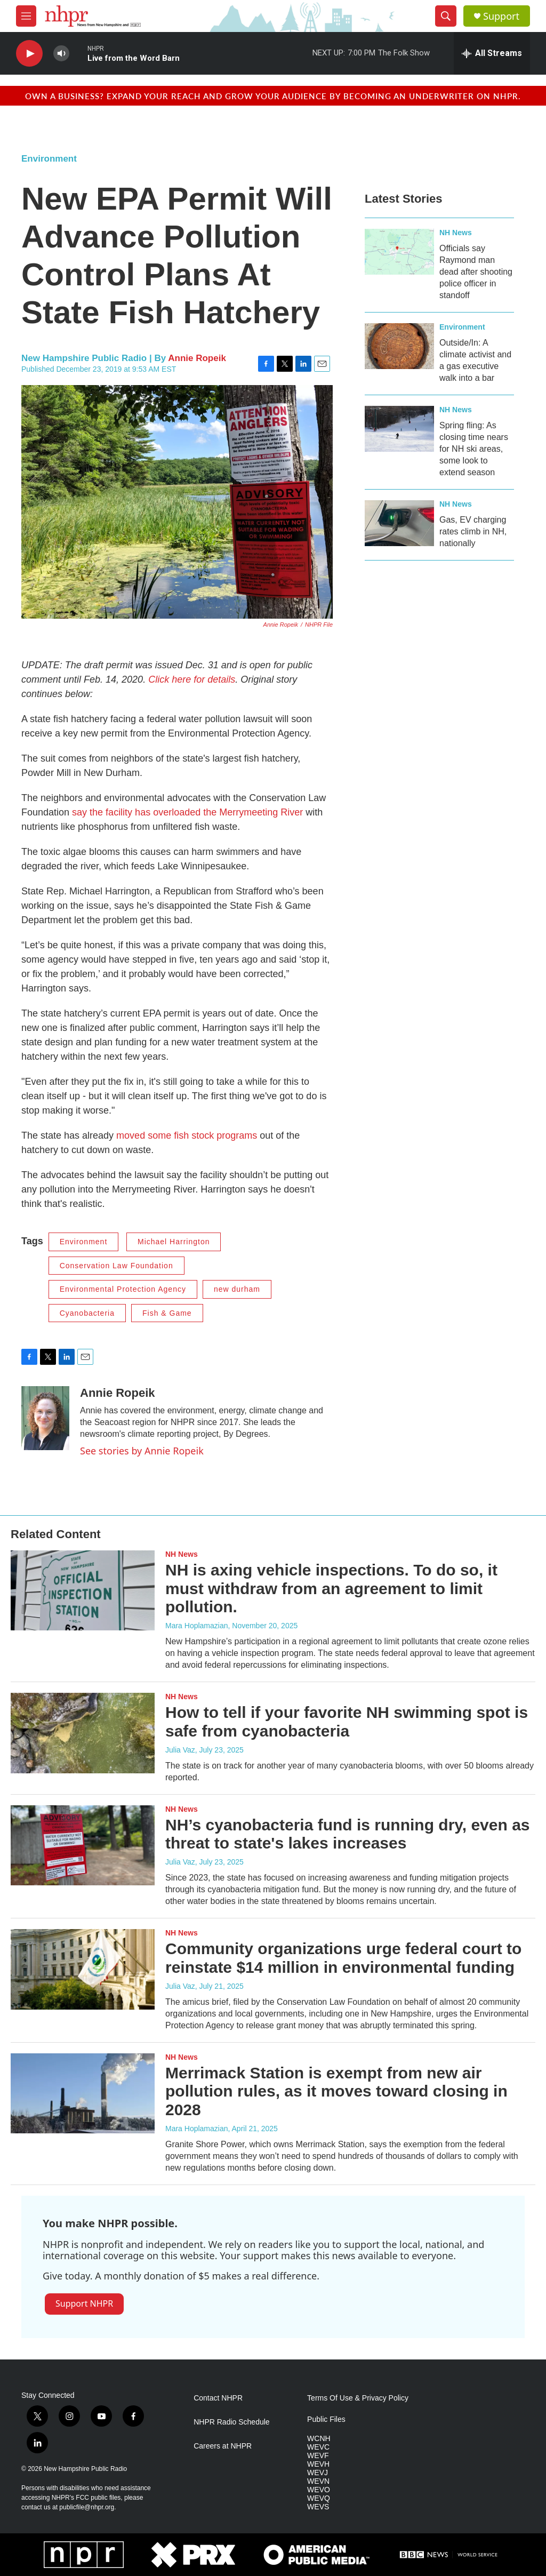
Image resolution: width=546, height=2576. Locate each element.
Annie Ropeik (197, 358)
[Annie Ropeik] (45, 1418)
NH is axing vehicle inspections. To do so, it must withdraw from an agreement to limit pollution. (331, 1588)
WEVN (318, 2481)
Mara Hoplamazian (196, 1625)
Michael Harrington (174, 1241)
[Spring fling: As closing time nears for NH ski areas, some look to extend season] (399, 429)
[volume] (61, 54)
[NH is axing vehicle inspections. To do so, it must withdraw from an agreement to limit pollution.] (83, 1590)
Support (501, 16)
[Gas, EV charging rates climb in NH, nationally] (399, 523)
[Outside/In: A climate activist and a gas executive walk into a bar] (399, 346)
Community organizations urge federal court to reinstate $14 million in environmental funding (343, 1958)
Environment (49, 159)
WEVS (318, 2507)
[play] (29, 53)
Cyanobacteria (87, 1313)
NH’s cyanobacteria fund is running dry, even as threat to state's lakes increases (347, 1834)
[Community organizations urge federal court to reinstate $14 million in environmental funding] (83, 1969)
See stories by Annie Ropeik (142, 1450)
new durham (237, 1289)
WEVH (318, 2464)
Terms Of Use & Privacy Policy (357, 2398)
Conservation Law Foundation (116, 1265)
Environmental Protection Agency (123, 1289)
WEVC (318, 2447)
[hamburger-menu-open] (26, 16)
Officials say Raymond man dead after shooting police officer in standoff (475, 272)
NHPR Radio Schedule (231, 2422)
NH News (455, 232)
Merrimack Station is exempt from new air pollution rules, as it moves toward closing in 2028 (336, 2091)
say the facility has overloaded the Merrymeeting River (187, 812)
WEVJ (317, 2473)
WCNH (319, 2439)
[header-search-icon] (445, 16)
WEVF (317, 2456)
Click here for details (191, 679)
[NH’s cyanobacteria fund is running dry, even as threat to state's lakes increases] (83, 1845)
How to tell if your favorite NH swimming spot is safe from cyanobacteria (346, 1721)
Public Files (326, 2419)
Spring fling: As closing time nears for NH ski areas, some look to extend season (473, 449)
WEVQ (318, 2498)
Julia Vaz (180, 1750)
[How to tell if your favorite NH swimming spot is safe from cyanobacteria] (83, 1733)
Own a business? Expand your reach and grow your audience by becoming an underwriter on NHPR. (273, 95)
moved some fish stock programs (186, 1135)
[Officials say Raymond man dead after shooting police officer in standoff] (399, 252)
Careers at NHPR (223, 2446)
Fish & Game (167, 1313)
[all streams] (492, 53)
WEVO (318, 2490)
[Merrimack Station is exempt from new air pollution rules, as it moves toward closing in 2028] (83, 2093)
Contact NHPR (218, 2398)
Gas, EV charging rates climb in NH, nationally (473, 531)
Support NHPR (84, 2303)
